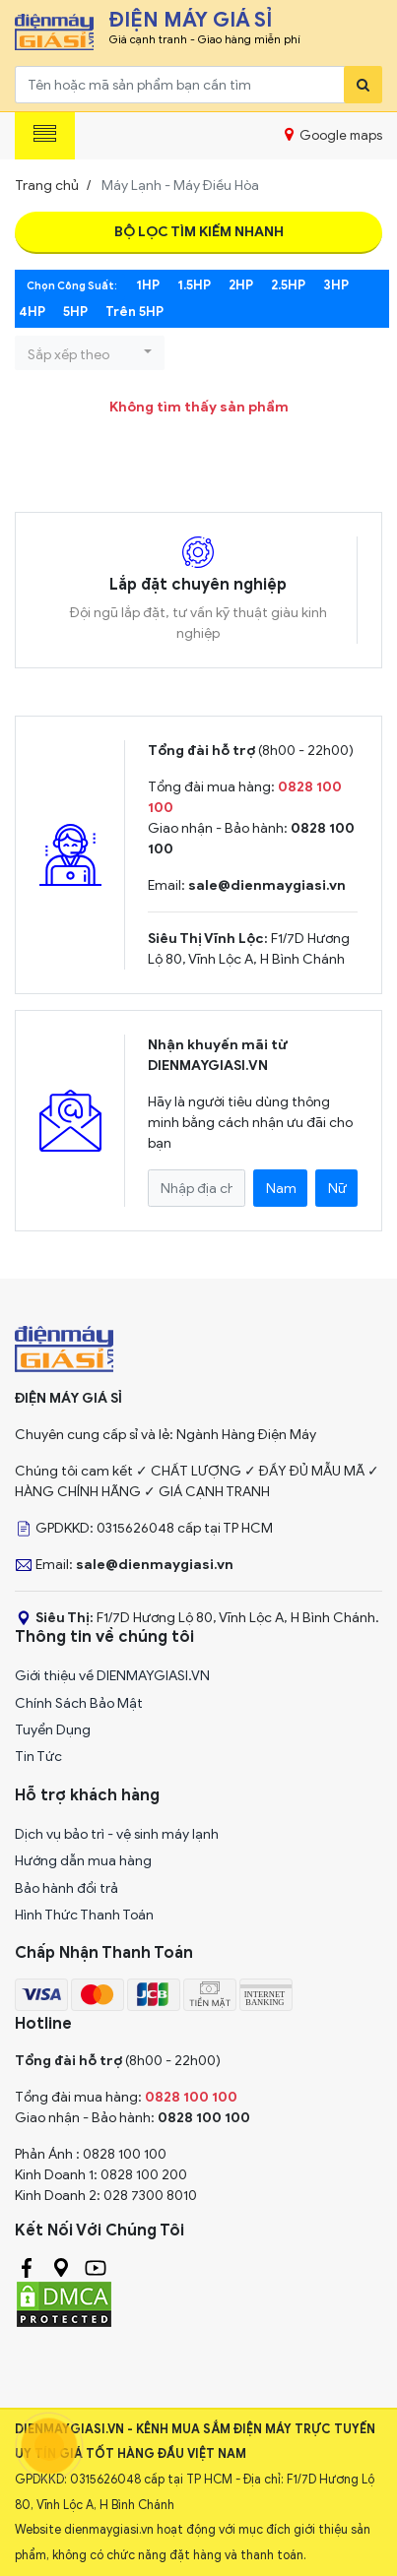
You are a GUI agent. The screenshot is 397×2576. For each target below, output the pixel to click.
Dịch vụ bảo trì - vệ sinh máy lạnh (117, 1834)
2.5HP (288, 285)
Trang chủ (47, 185)
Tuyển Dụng (53, 1730)
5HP (75, 311)
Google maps (333, 135)
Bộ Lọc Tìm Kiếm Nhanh (199, 231)
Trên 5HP (134, 311)
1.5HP (194, 285)
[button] (90, 353)
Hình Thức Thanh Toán (84, 1915)
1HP (148, 285)
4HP (32, 311)
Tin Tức (38, 1756)
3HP (336, 285)
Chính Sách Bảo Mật (79, 1703)
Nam (281, 1188)
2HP (241, 285)
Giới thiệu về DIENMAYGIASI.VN (112, 1675)
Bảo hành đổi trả (66, 1888)
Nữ (337, 1188)
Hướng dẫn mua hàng (83, 1861)
